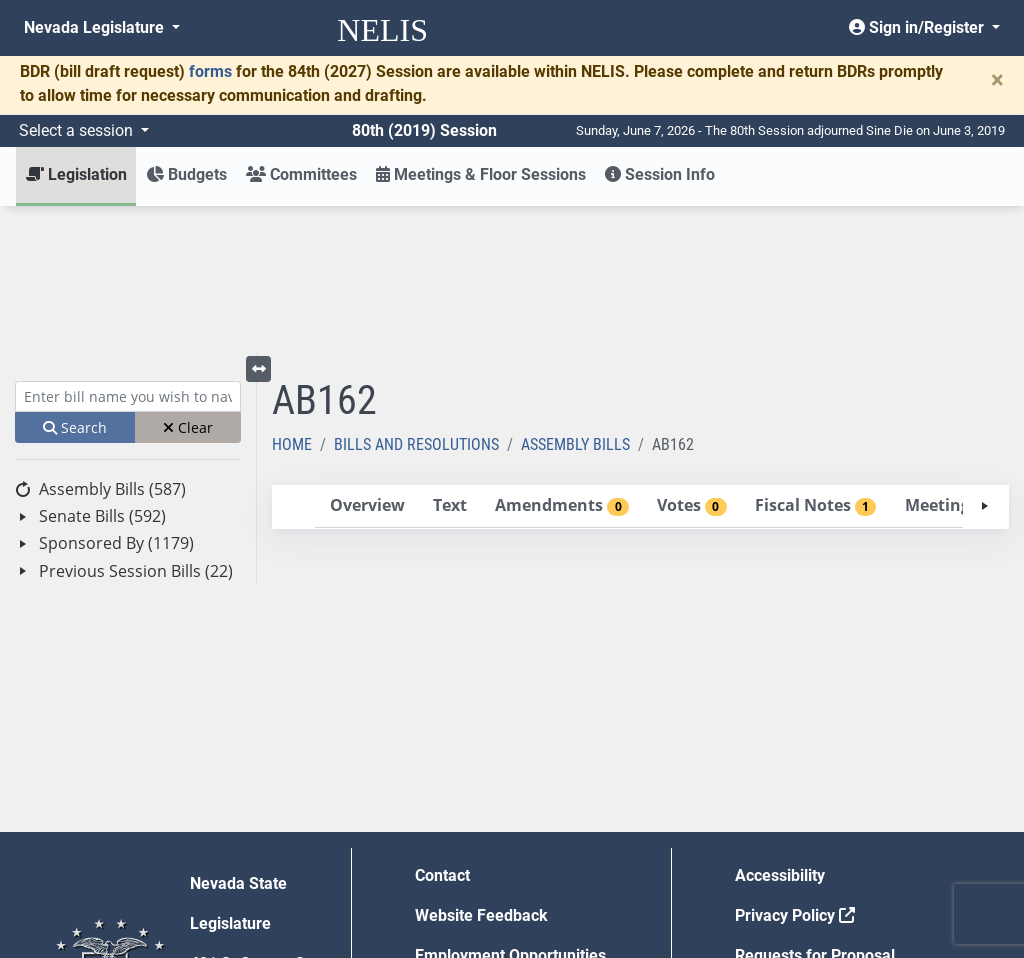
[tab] (367, 359)
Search (75, 280)
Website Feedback (481, 768)
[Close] (997, 80)
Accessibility (780, 728)
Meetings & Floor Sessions (481, 174)
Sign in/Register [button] (918, 27)
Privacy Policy (795, 768)
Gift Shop (448, 848)
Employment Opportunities (510, 808)
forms (210, 71)
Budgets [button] (186, 174)
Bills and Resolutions (416, 297)
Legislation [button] (76, 174)
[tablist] (640, 360)
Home (292, 297)
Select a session (78, 130)
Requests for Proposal (815, 808)
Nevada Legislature (96, 27)
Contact (442, 728)
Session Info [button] (660, 174)
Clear (188, 280)
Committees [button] (301, 174)
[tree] (128, 383)
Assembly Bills (575, 297)
